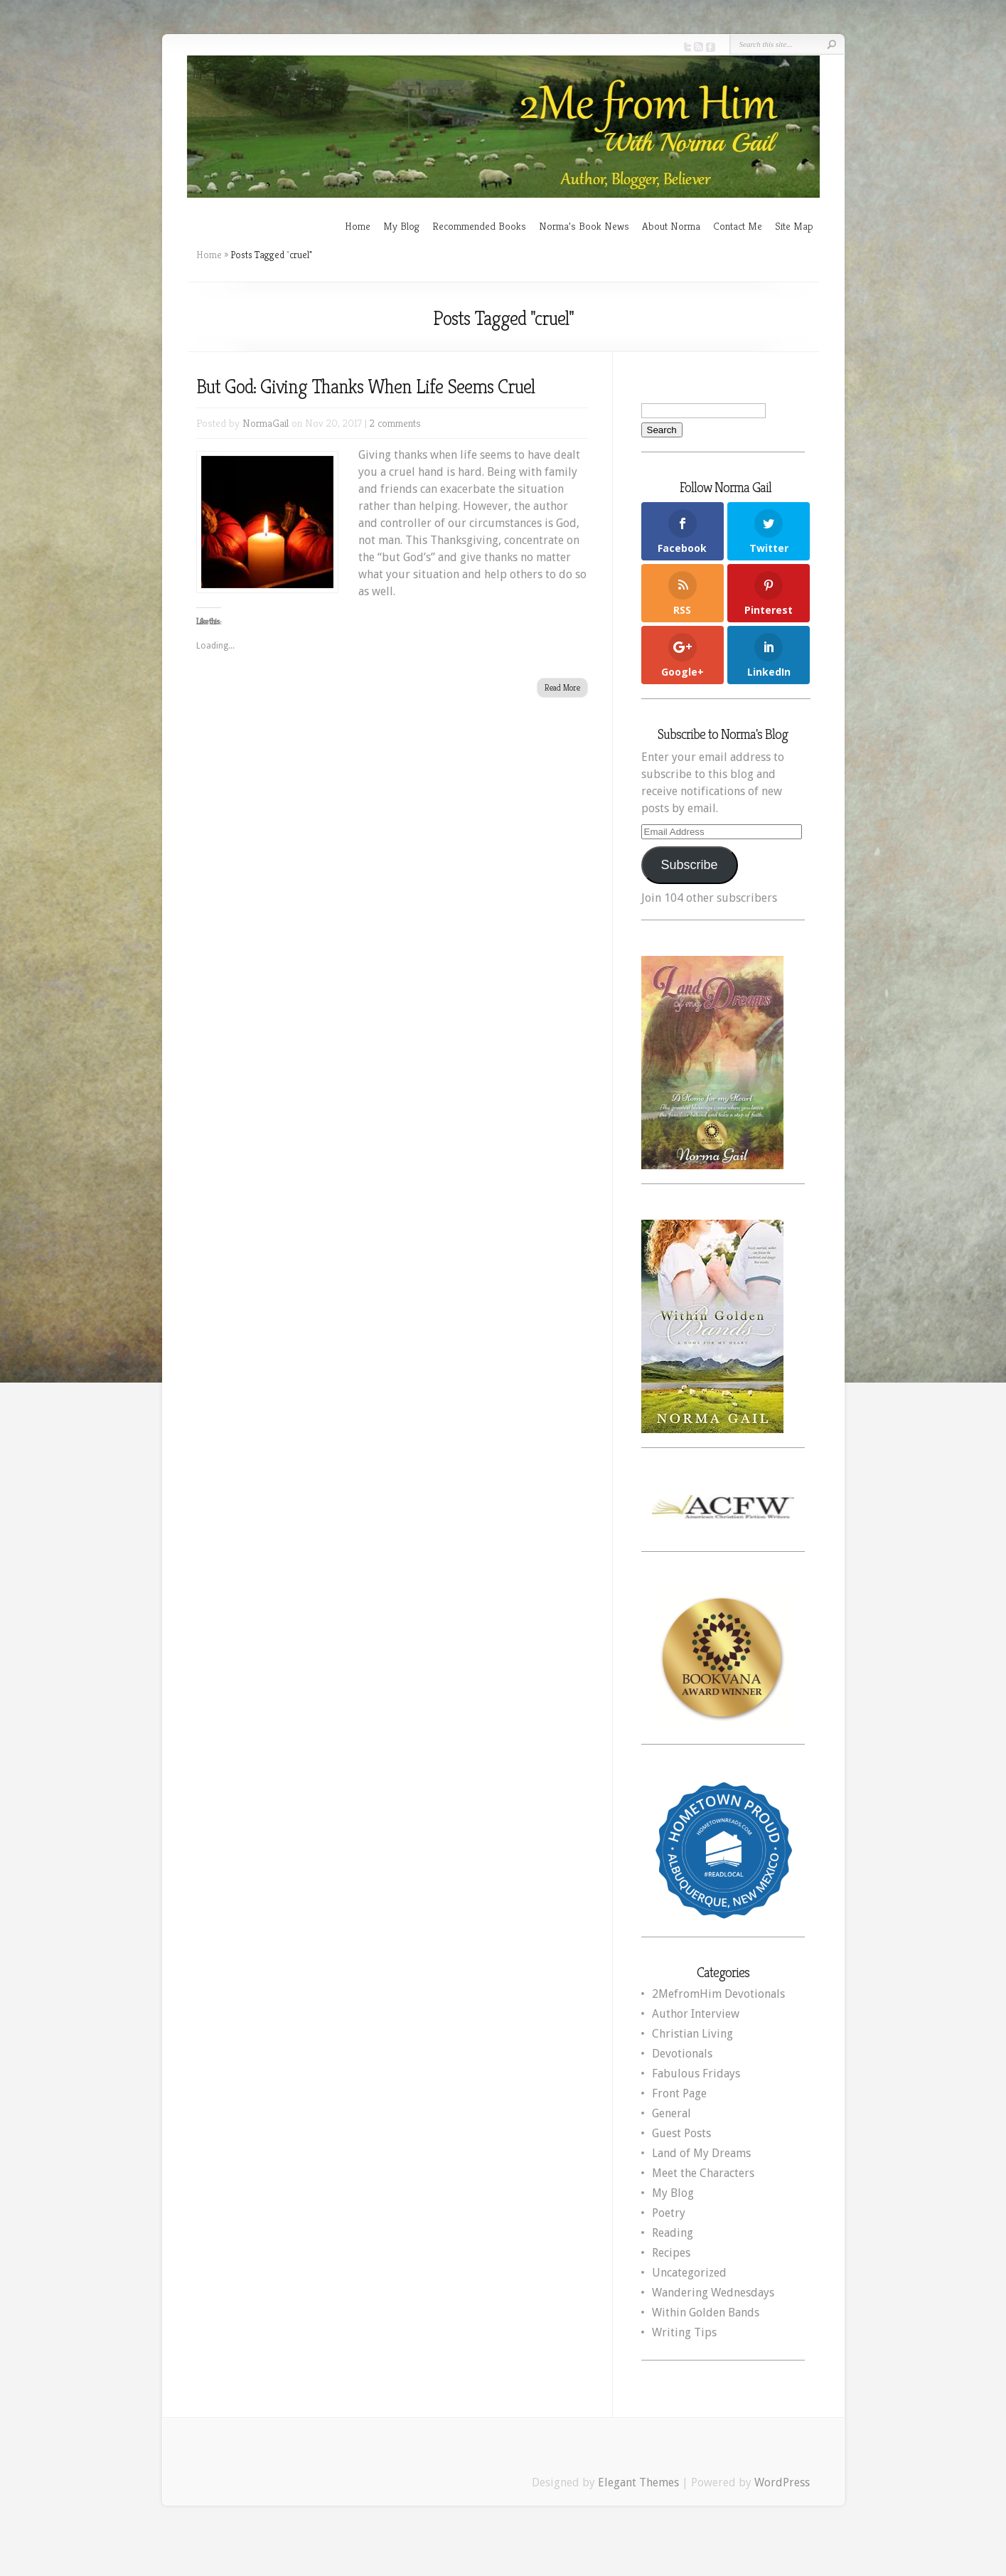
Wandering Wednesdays (713, 2292)
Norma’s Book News (584, 226)
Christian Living (692, 2033)
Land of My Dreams (701, 2153)
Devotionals (682, 2053)
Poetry (668, 2213)
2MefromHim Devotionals (718, 1994)
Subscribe (688, 865)
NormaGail (265, 423)
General (671, 2113)
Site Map (794, 226)
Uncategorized (689, 2272)
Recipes (671, 2253)
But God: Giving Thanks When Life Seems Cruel (365, 386)
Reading (672, 2233)
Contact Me (737, 226)
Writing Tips (684, 2332)
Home (357, 226)
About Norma (671, 226)
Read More (562, 687)
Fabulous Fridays (696, 2073)
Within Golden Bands (705, 2312)
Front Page (679, 2093)
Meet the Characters (703, 2173)
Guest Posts (681, 2133)
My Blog (401, 226)
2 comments (395, 423)
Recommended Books (479, 226)
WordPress (782, 2482)
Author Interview (695, 2014)
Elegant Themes (638, 2482)
